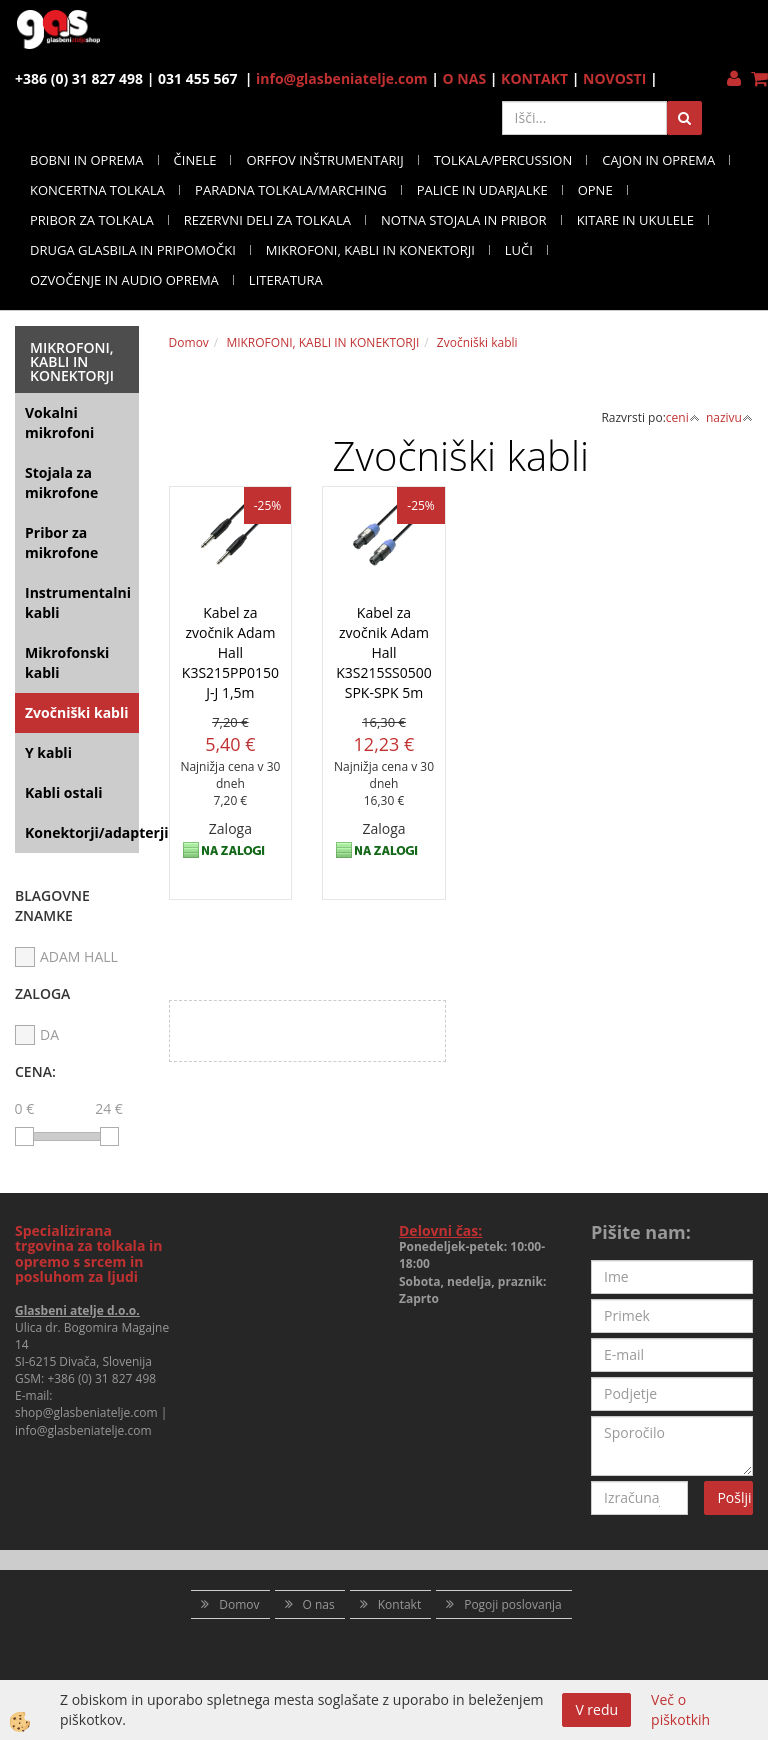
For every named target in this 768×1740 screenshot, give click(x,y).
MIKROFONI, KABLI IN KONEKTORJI (370, 250)
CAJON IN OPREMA (658, 160)
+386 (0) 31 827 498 (101, 1378)
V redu (596, 1709)
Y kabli (48, 752)
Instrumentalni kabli (78, 602)
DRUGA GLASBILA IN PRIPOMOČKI (133, 250)
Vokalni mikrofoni (59, 422)
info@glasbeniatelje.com (342, 78)
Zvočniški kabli (77, 712)
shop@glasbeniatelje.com (86, 1412)
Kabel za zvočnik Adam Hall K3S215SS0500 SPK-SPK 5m (384, 652)
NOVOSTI (614, 78)
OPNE (595, 190)
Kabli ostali (64, 792)
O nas (319, 1604)
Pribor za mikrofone (61, 542)
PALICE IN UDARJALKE (482, 190)
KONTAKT (534, 78)
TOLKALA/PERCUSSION (503, 160)
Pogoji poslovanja (513, 1604)
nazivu (729, 417)
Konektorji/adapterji (82, 832)
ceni (683, 417)
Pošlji (734, 1497)
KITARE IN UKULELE (635, 220)
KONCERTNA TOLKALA (97, 190)
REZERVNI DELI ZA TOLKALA (267, 220)
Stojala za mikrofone (61, 482)
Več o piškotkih (680, 1709)
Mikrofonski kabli (67, 662)
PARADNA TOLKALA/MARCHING (291, 190)
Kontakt (399, 1604)
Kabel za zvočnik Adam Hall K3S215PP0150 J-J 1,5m (230, 652)
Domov (189, 342)
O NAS (465, 78)
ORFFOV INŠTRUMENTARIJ (324, 160)
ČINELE (195, 160)
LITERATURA (286, 280)
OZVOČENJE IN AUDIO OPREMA (124, 280)
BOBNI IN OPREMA (87, 160)
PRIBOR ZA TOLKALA (92, 220)
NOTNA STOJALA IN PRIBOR (464, 220)
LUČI (519, 250)
